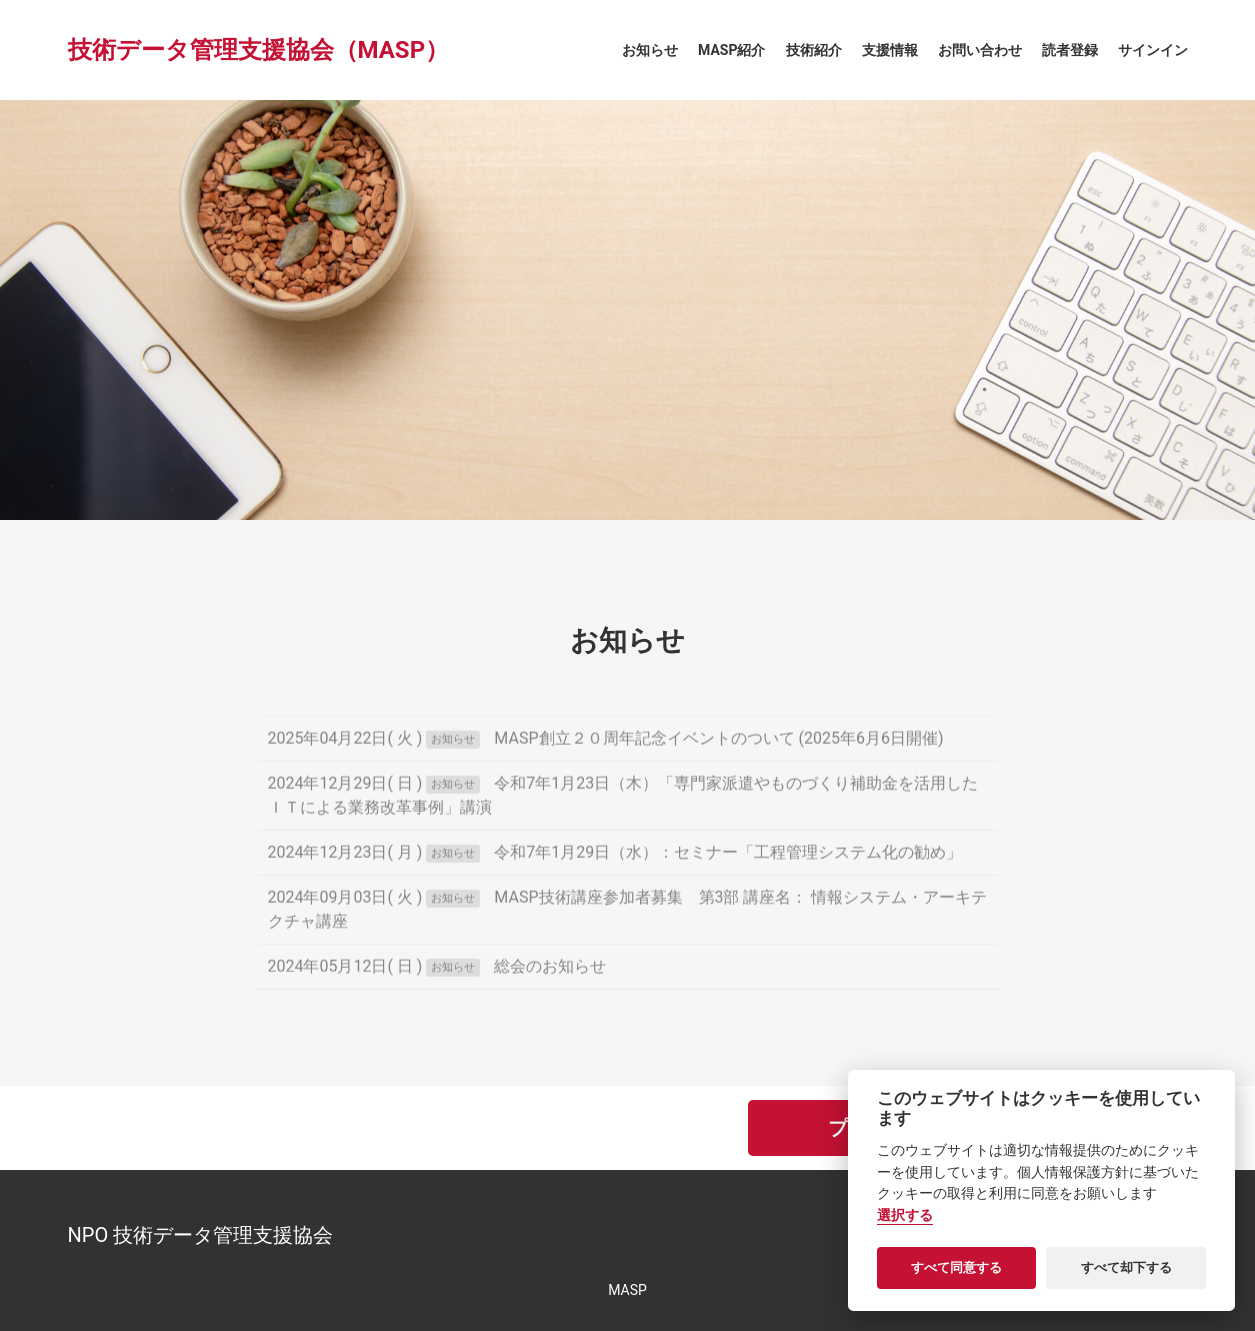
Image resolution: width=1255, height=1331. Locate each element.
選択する (905, 1215)
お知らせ (650, 50)
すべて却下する (1126, 1267)
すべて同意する (956, 1267)
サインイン (1153, 50)
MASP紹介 (731, 50)
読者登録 (1070, 50)
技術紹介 (814, 50)
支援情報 (890, 50)
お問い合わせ (980, 50)
